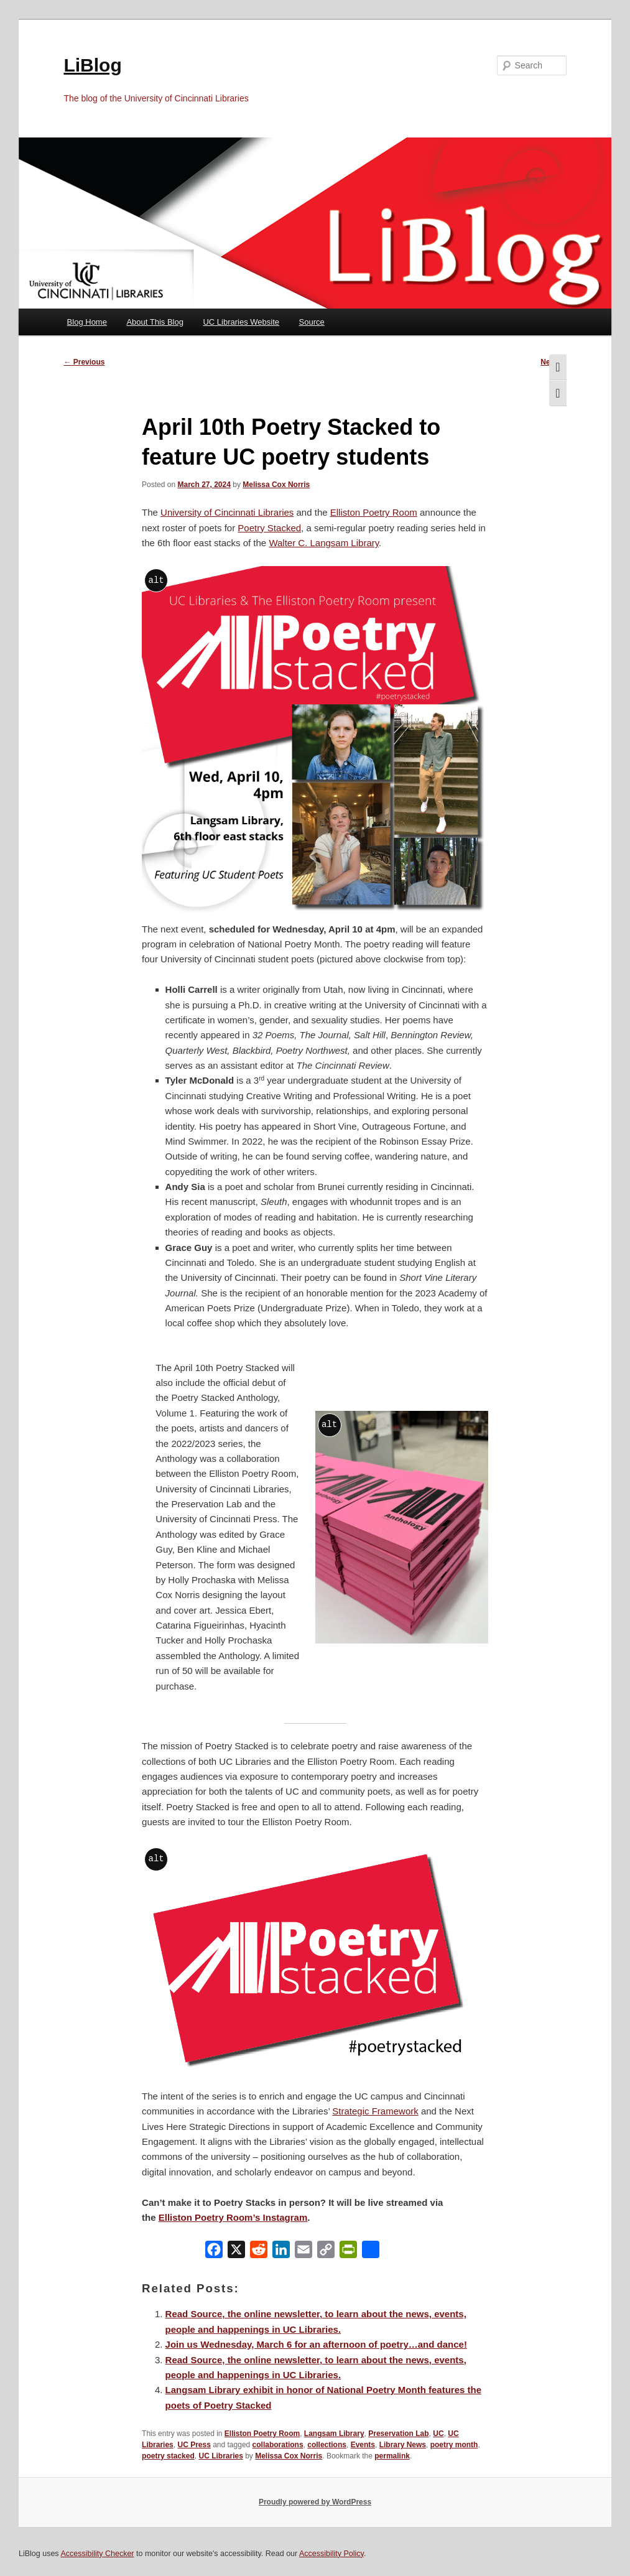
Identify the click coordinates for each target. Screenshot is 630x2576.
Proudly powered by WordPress (315, 2502)
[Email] (303, 2252)
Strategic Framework (375, 2111)
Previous (83, 362)
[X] (236, 2252)
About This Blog (154, 322)
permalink (392, 2456)
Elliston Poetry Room (373, 512)
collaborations (277, 2444)
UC (438, 2433)
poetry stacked (168, 2456)
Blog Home (87, 322)
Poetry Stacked (269, 528)
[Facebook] (214, 2252)
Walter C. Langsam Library (324, 542)
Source (312, 322)
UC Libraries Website (241, 322)
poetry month (454, 2444)
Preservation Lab (398, 2433)
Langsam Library (334, 2433)
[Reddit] (259, 2252)
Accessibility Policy (331, 2553)
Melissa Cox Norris (276, 484)
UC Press (193, 2444)
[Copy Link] (326, 2252)
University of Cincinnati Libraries (227, 512)
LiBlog (92, 65)
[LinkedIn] (281, 2252)
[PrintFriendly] (348, 2252)
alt (156, 580)
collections (326, 2444)
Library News (402, 2444)
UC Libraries (220, 2456)
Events (363, 2444)
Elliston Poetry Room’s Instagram (233, 2217)
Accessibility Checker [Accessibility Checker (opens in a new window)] (97, 2553)
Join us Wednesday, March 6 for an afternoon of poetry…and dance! (316, 2344)
